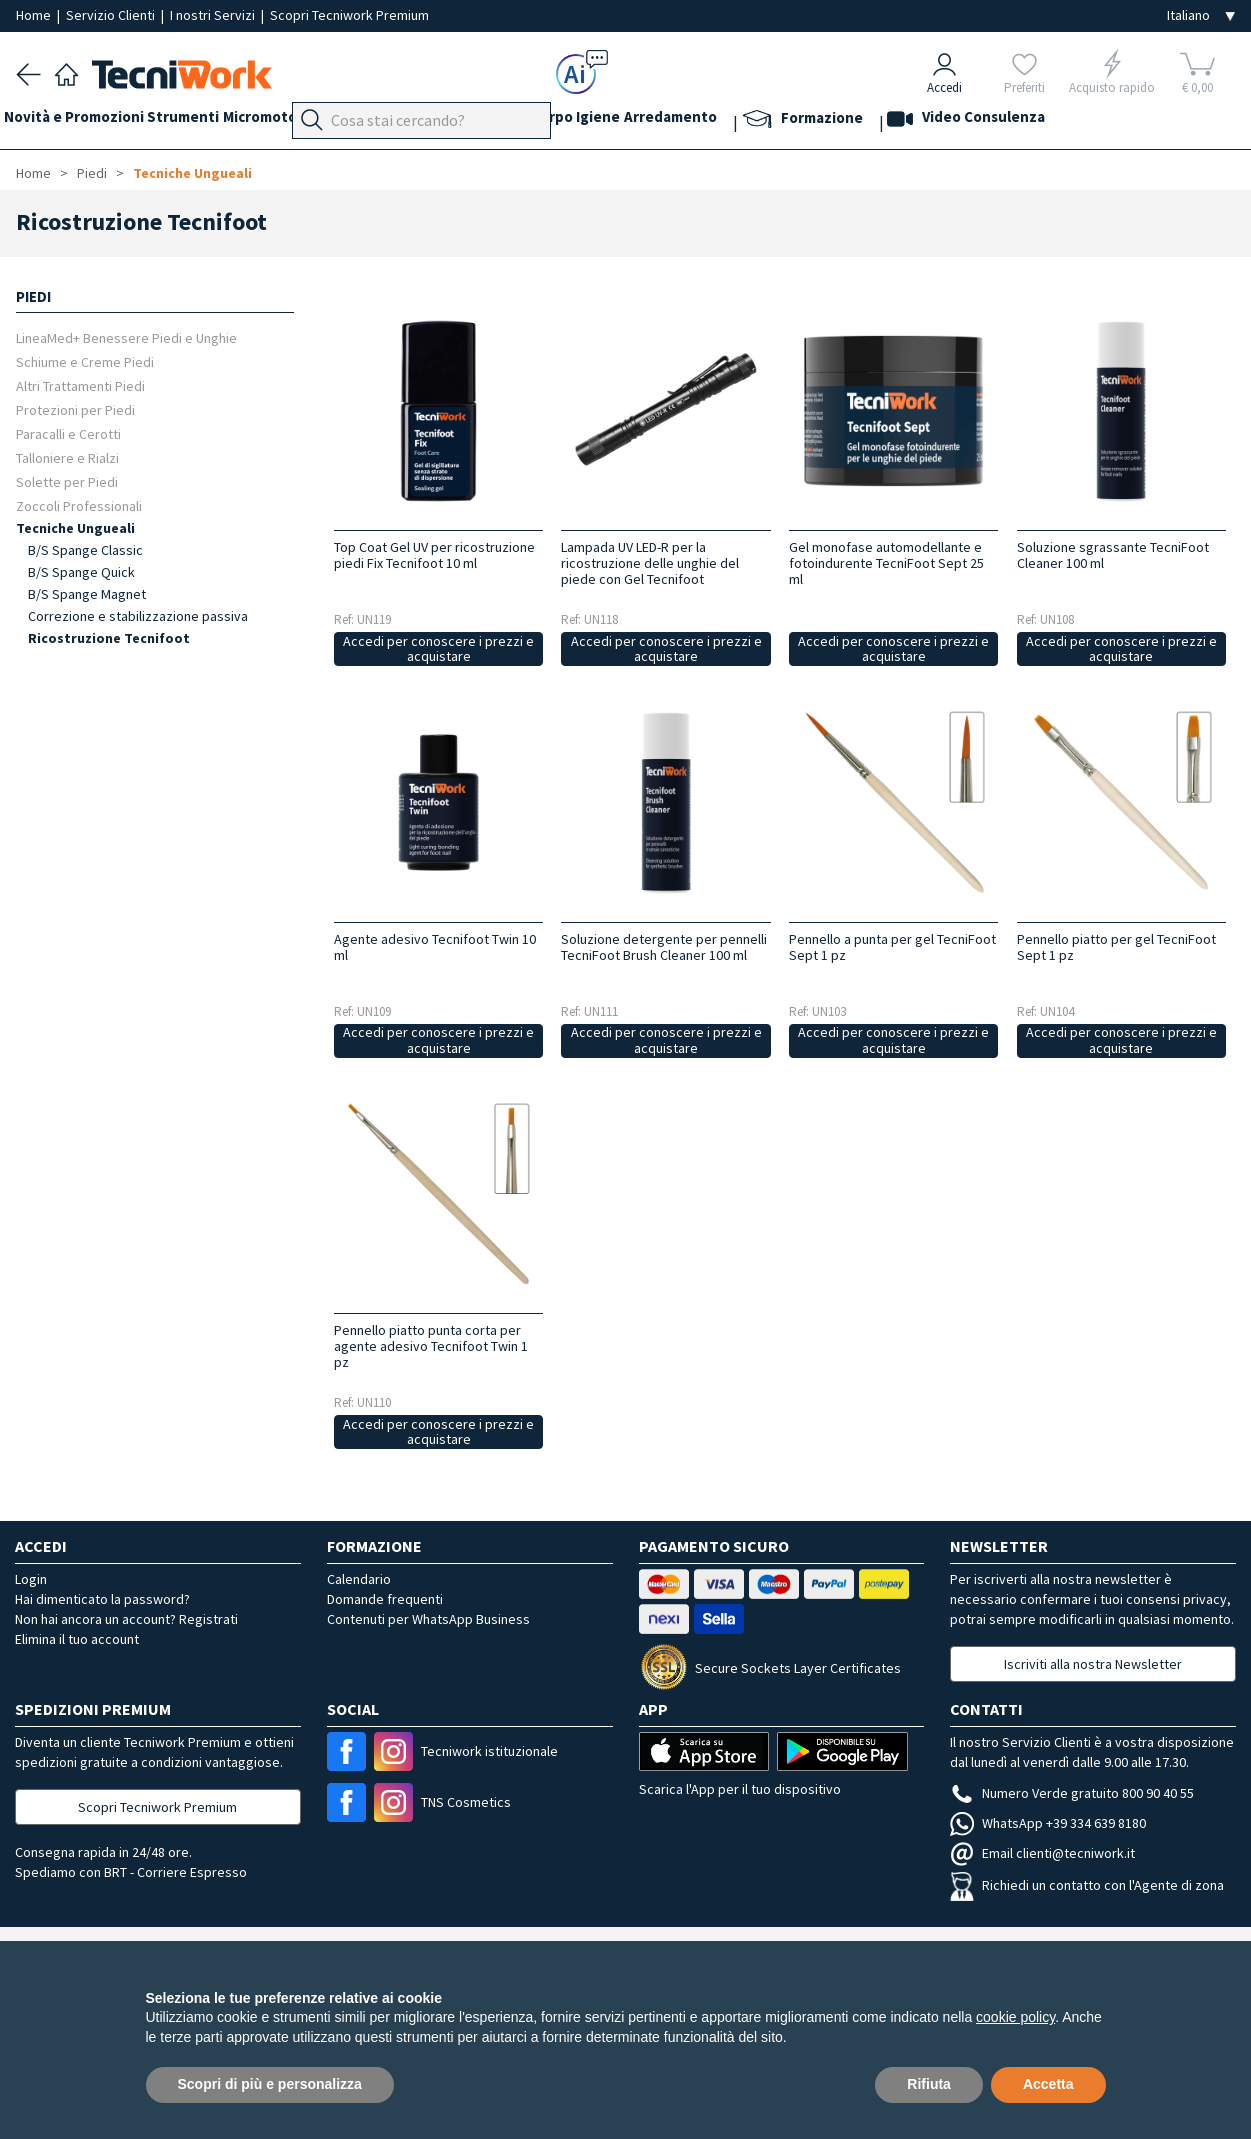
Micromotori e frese (328, 121)
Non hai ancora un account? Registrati (126, 1619)
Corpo (650, 121)
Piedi (430, 121)
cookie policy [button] (1015, 2017)
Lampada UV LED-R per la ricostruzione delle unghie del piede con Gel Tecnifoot (650, 563)
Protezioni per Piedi (75, 409)
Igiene (709, 121)
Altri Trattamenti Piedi (80, 385)
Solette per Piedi (67, 481)
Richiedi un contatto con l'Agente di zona (1087, 1885)
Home (35, 15)
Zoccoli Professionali (79, 505)
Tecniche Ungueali (192, 173)
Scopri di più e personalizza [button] (270, 2084)
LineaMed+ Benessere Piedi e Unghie (126, 337)
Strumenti (208, 121)
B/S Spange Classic (85, 550)
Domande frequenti (385, 1599)
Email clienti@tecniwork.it (1042, 1853)
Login (31, 1579)
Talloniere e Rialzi (67, 457)
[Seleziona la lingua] (1201, 15)
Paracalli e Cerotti (68, 433)
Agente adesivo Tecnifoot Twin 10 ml (435, 947)
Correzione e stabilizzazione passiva (138, 616)
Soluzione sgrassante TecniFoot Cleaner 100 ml (1113, 555)
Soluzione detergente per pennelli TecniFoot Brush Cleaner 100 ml (664, 947)
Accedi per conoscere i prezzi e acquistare (438, 648)
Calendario (359, 1579)
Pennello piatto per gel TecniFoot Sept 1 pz (1116, 947)
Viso (526, 121)
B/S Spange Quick (81, 572)
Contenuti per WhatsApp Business (428, 1619)
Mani (480, 121)
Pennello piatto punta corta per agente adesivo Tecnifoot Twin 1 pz (431, 1346)
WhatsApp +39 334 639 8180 (1048, 1823)
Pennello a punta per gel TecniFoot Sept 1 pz (892, 947)
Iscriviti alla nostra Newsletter (1093, 1664)
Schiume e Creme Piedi (85, 361)
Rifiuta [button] (929, 2084)
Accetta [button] (1048, 2084)
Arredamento (793, 121)
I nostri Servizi (214, 15)
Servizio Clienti (112, 15)
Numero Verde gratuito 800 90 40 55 (1072, 1793)
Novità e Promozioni (86, 121)
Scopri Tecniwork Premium (349, 15)
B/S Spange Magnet (87, 594)
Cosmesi (584, 121)
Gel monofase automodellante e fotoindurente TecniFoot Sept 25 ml (886, 563)
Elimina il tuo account (77, 1639)
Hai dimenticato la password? (102, 1599)
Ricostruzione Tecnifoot (109, 638)
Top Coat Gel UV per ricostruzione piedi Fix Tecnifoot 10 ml (434, 555)
